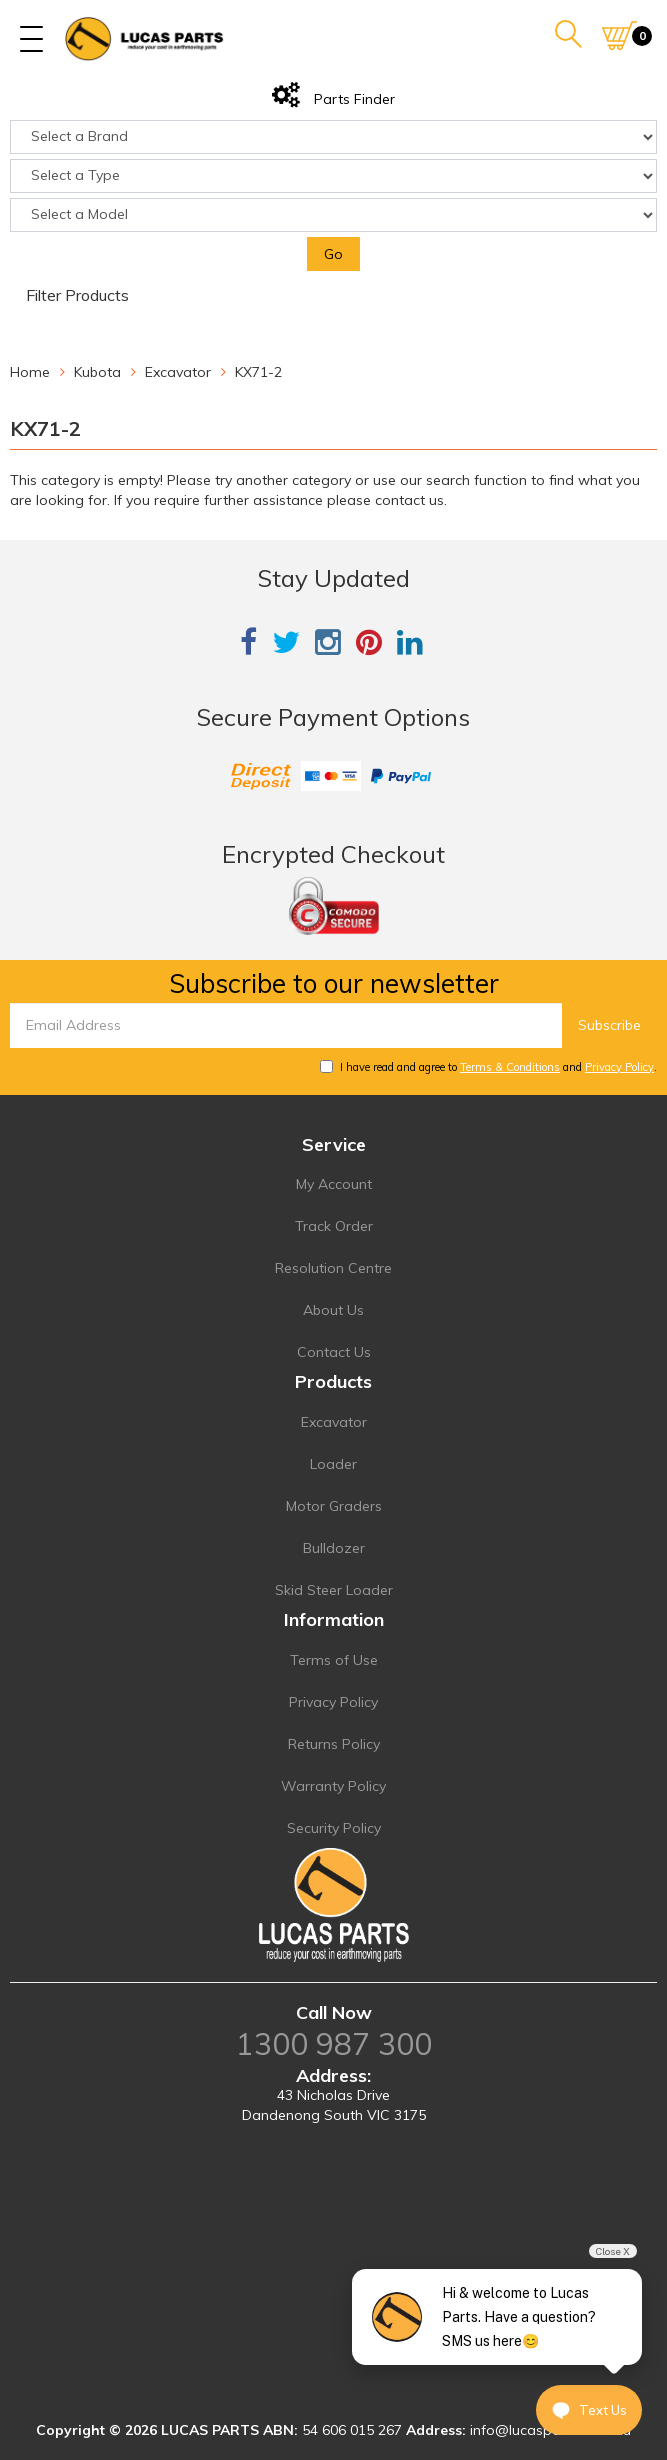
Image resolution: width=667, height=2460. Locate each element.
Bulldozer (334, 1548)
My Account (334, 1184)
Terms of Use (334, 1660)
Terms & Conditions (510, 1067)
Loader (333, 1464)
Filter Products (77, 296)
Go (333, 254)
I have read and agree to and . (488, 1067)
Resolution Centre (333, 1268)
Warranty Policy (333, 1786)
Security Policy (334, 1828)
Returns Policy (334, 1744)
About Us (333, 1310)
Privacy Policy (619, 1067)
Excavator (334, 1422)
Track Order (334, 1226)
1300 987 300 (334, 2044)
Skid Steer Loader (334, 1590)
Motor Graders (334, 1506)
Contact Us (334, 1352)
